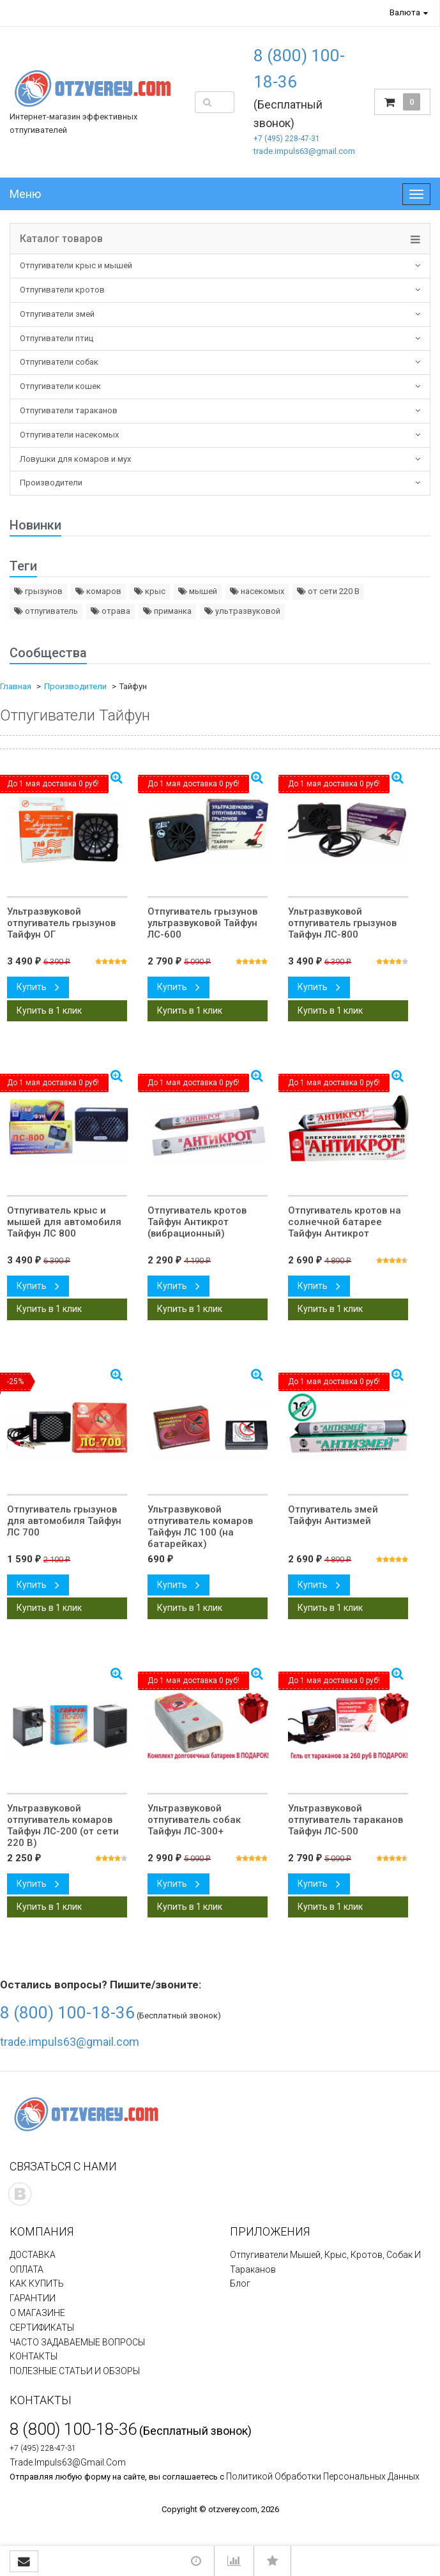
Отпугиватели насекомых (69, 434)
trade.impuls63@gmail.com (304, 151)
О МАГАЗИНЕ (37, 2313)
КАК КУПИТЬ (37, 2283)
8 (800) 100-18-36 (67, 2012)
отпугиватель (46, 611)
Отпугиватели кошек (60, 386)
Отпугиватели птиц (56, 338)
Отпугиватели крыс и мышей (76, 265)
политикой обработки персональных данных (323, 2476)
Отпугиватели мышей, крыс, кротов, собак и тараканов (325, 2262)
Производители (51, 482)
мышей (197, 591)
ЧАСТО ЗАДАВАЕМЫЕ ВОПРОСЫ (77, 2342)
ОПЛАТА (26, 2269)
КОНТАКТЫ (33, 2356)
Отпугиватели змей (57, 314)
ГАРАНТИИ (33, 2298)
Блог (240, 2283)
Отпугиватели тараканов (69, 410)
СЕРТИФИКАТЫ (42, 2327)
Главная (15, 686)
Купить (38, 987)
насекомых (257, 591)
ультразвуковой (242, 611)
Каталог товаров (61, 239)
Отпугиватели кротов (62, 289)
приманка (167, 611)
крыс (149, 591)
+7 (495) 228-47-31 (287, 138)
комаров (98, 591)
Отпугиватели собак (59, 362)
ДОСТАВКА (33, 2255)
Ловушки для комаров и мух (75, 459)
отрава (110, 611)
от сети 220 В (328, 591)
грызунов (38, 591)
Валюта (405, 12)
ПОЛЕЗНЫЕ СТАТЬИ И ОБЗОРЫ (75, 2371)
